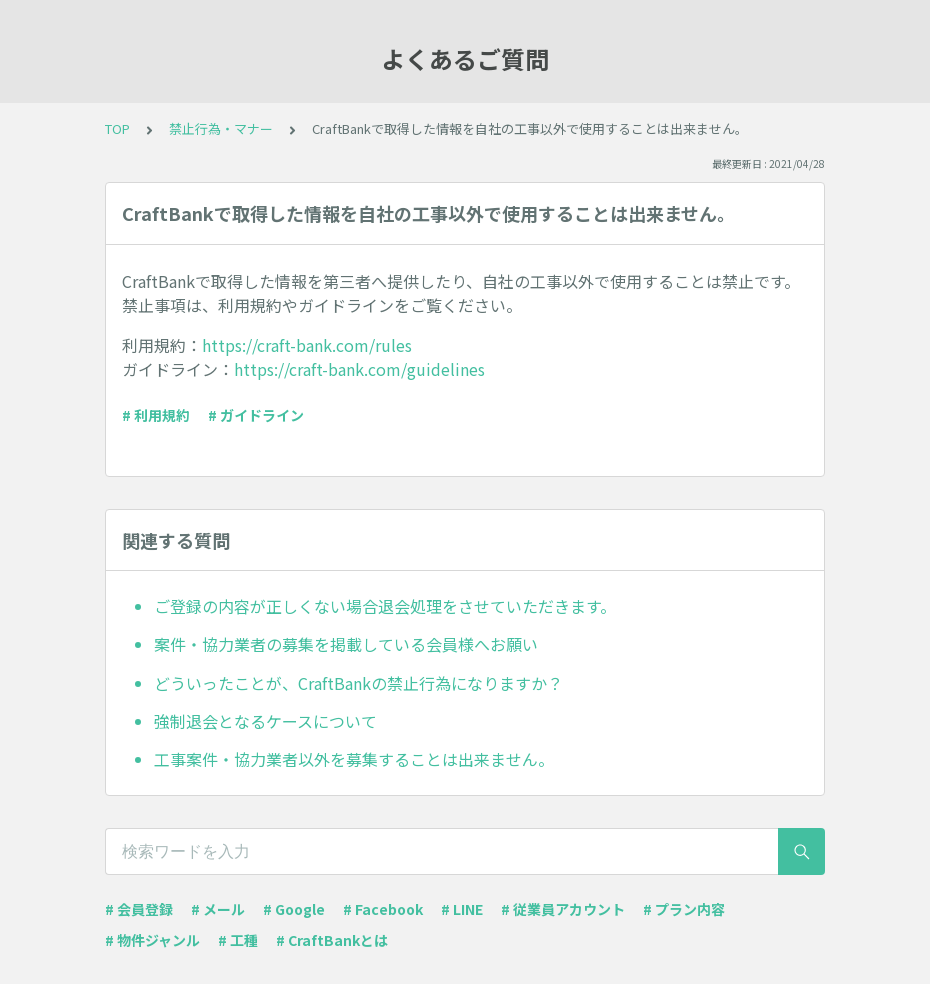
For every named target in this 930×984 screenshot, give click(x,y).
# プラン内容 (684, 909)
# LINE (462, 909)
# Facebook (383, 909)
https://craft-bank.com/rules (307, 345)
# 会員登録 (139, 909)
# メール (218, 909)
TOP (117, 128)
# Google (294, 909)
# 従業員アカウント (563, 909)
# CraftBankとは (332, 940)
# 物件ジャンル (152, 940)
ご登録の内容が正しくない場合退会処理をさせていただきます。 (385, 606)
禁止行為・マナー (221, 128)
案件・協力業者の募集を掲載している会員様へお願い (346, 644)
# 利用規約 (156, 415)
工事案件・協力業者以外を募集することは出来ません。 (354, 759)
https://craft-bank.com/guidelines (359, 369)
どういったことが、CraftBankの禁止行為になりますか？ (358, 683)
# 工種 (238, 940)
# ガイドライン (256, 415)
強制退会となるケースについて (265, 721)
